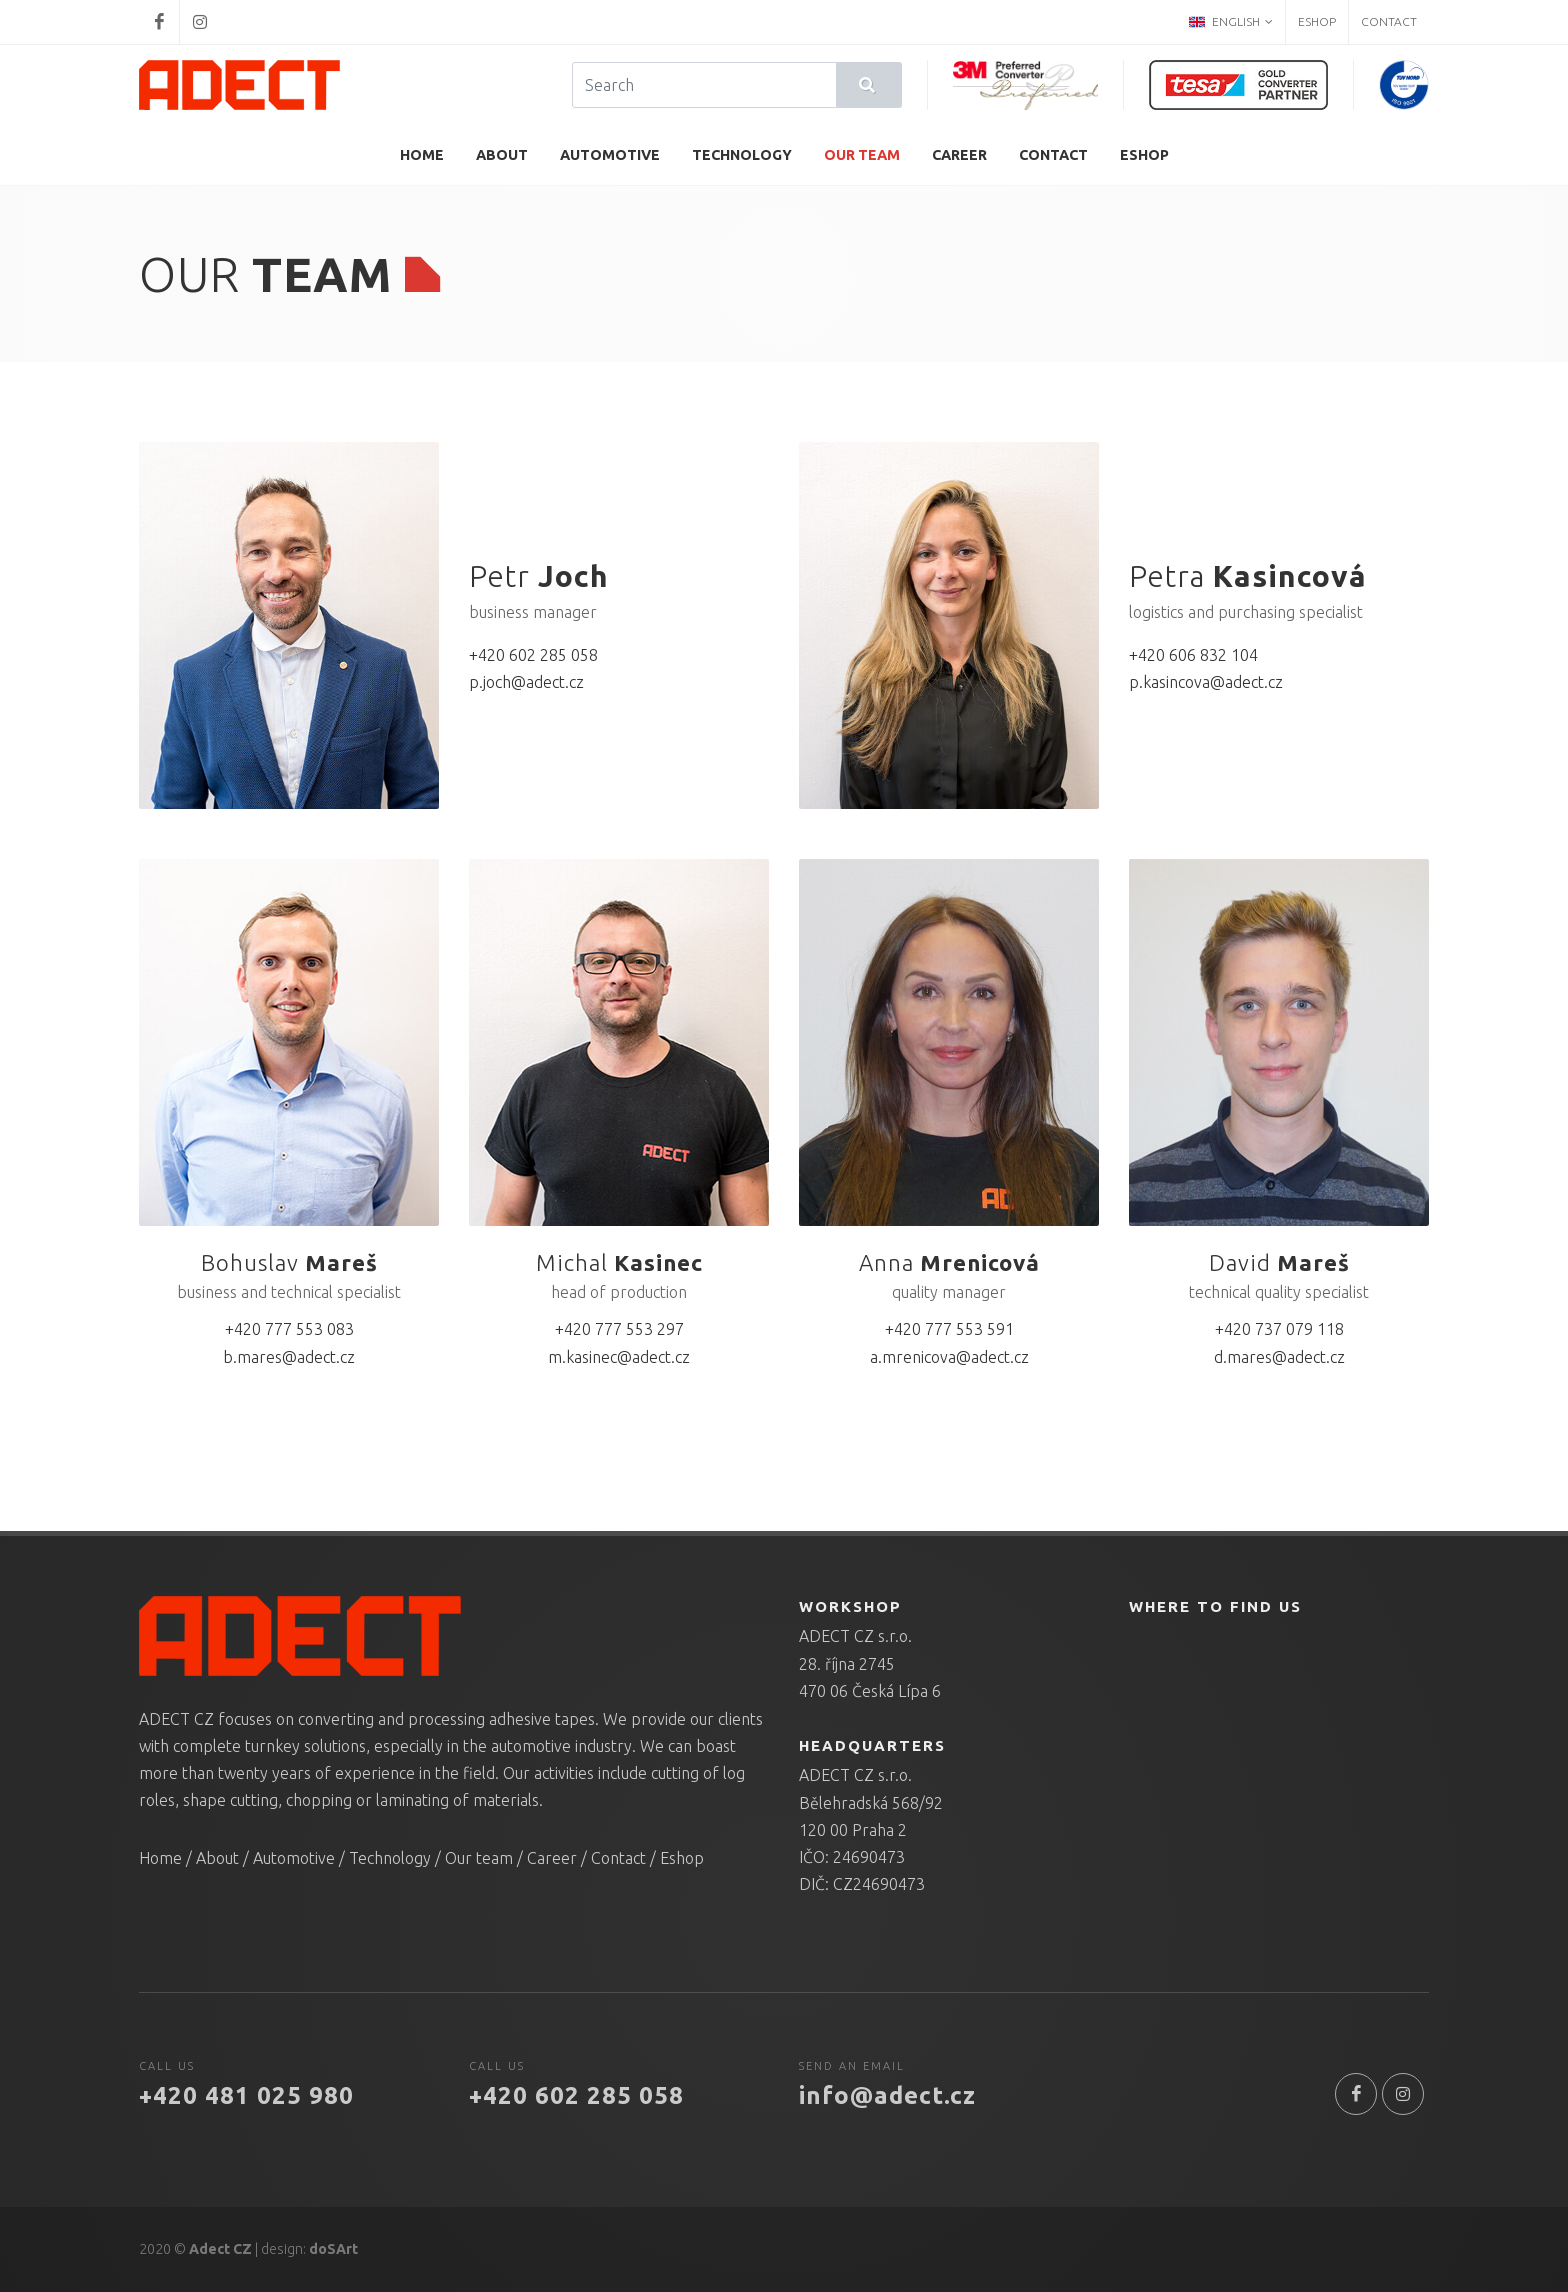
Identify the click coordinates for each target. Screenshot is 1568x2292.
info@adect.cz (887, 2095)
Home (160, 1858)
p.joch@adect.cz (526, 682)
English (1231, 22)
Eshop (1317, 21)
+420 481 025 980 (246, 2095)
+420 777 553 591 (949, 1329)
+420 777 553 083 (289, 1329)
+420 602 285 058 (533, 655)
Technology (390, 1858)
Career (552, 1858)
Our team (479, 1858)
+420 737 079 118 (1279, 1329)
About (217, 1858)
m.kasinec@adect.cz (619, 1357)
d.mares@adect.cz (1279, 1357)
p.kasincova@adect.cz (1206, 682)
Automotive (294, 1858)
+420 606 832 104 (1193, 655)
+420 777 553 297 (619, 1329)
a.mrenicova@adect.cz (949, 1357)
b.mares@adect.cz (289, 1357)
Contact (1389, 21)
